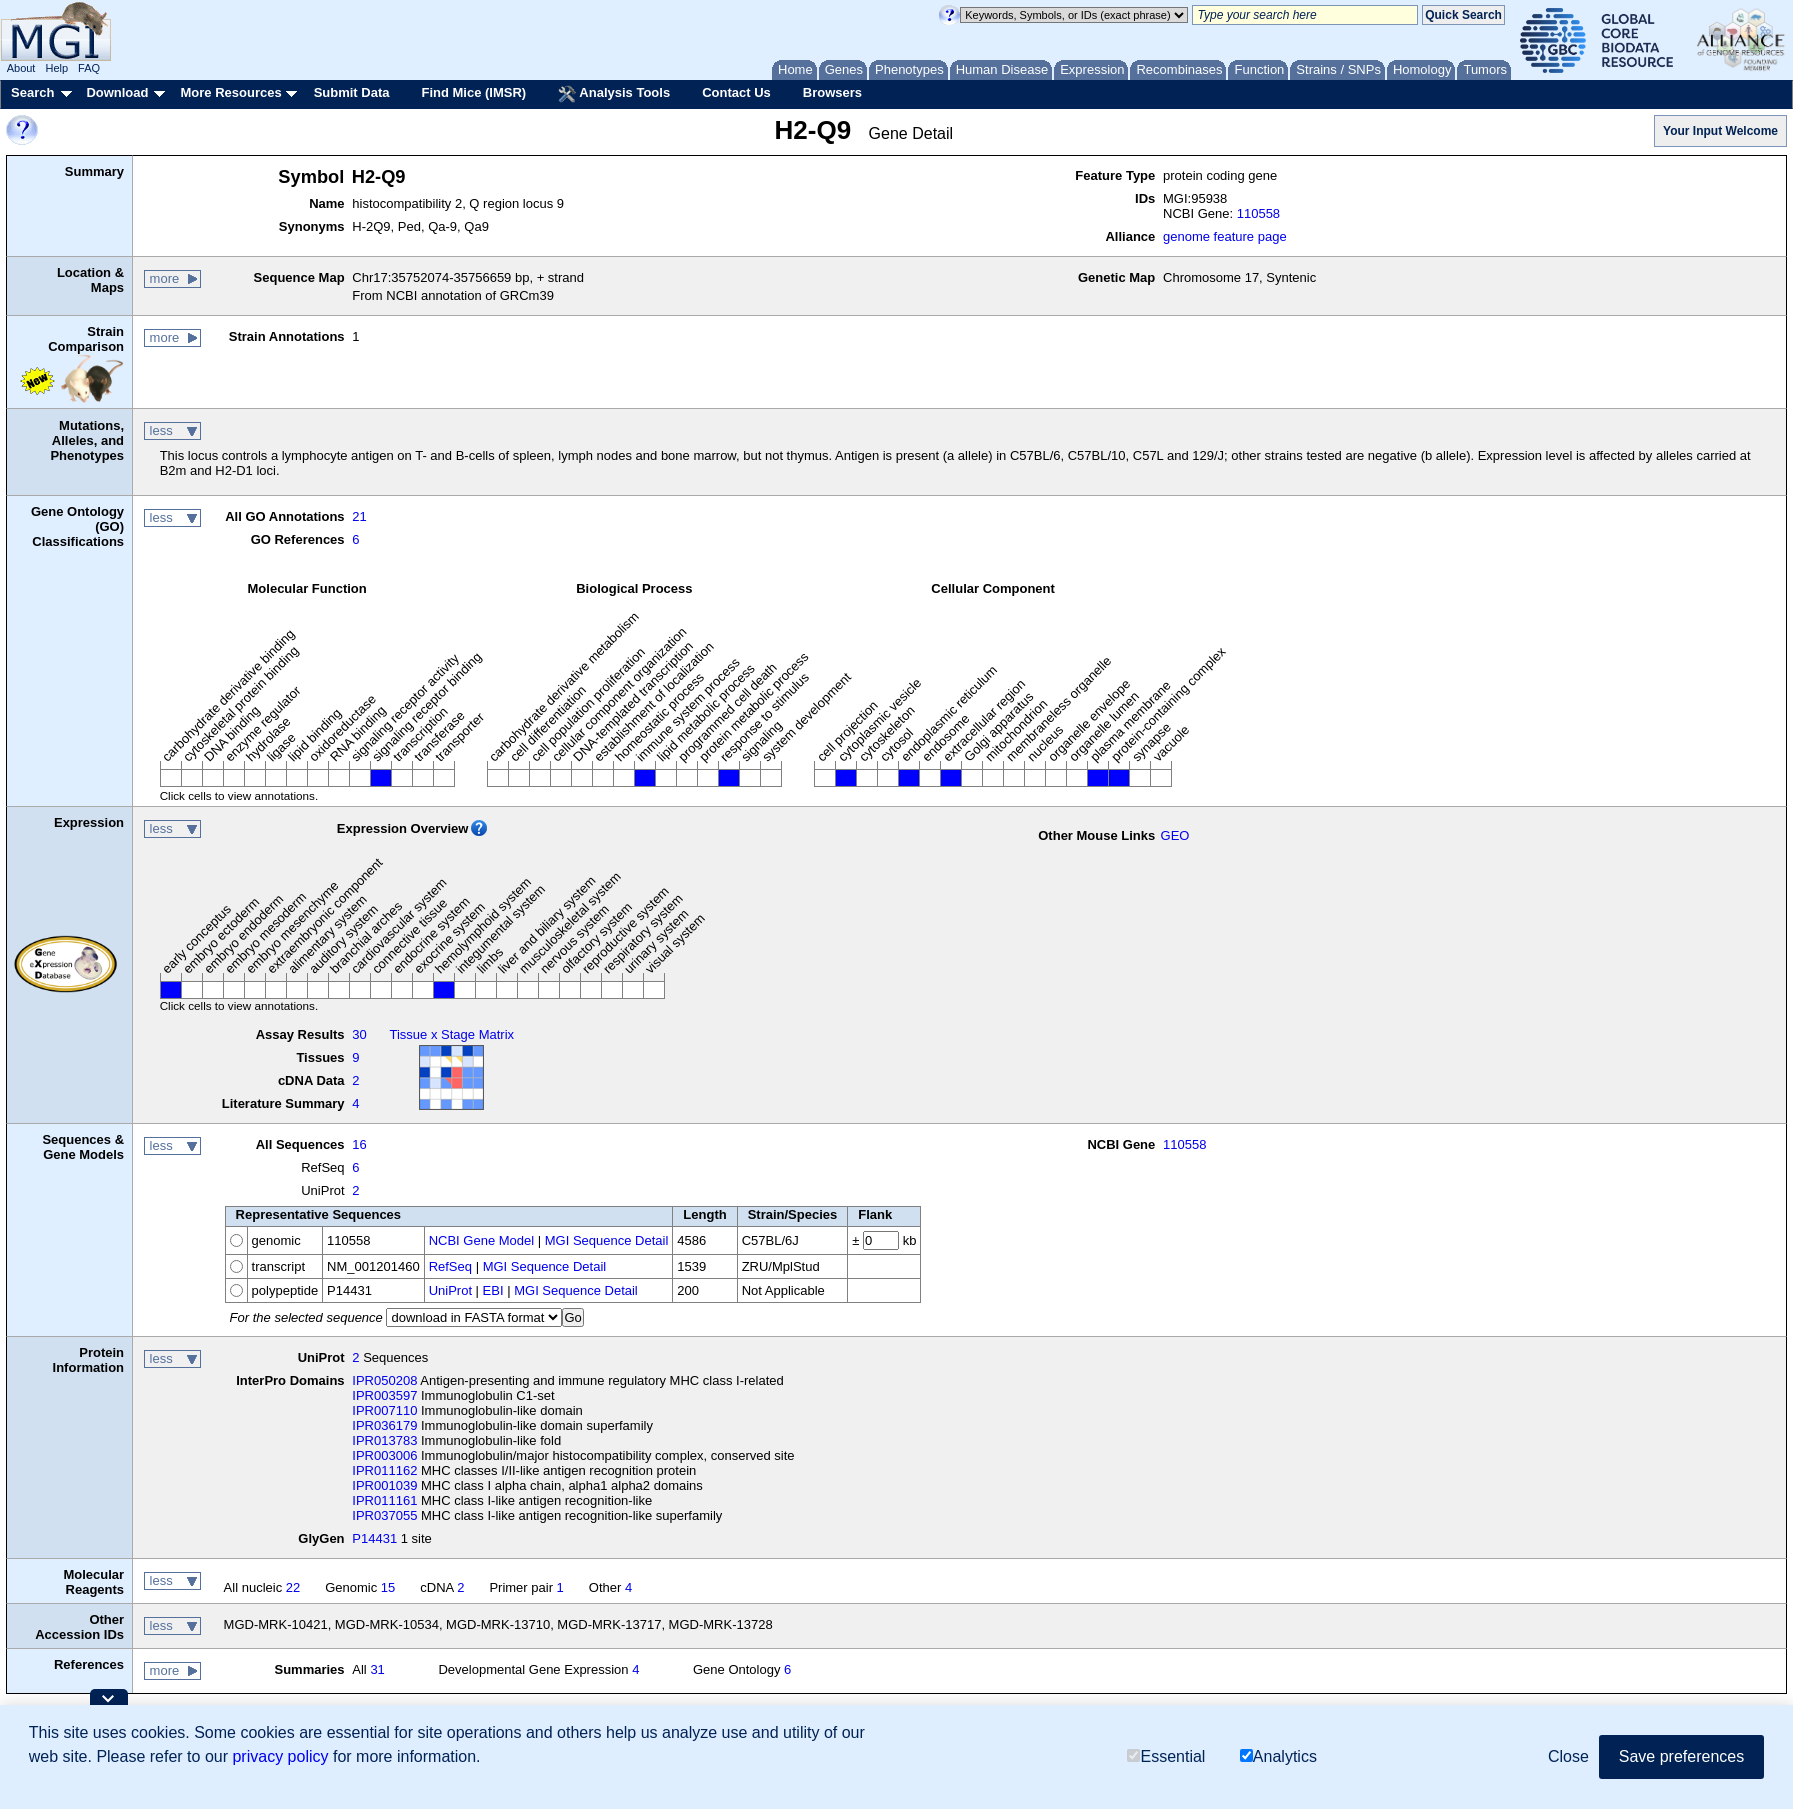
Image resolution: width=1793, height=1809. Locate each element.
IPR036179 (384, 1425)
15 (388, 1587)
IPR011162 (384, 1470)
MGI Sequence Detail (607, 1240)
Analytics (1278, 1756)
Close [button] (1568, 1756)
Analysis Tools (614, 94)
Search (32, 92)
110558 (1258, 213)
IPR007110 (384, 1410)
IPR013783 (384, 1440)
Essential (1166, 1756)
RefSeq (450, 1266)
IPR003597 (384, 1395)
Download (117, 92)
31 (377, 1669)
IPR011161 (384, 1500)
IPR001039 (384, 1485)
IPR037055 (384, 1515)
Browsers (832, 92)
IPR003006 (384, 1455)
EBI (493, 1290)
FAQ (89, 68)
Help (56, 68)
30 (359, 1034)
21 (359, 516)
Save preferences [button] (1681, 1756)
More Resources (230, 92)
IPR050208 (384, 1380)
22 (293, 1587)
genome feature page (1225, 236)
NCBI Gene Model (482, 1240)
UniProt (450, 1290)
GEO (1175, 835)
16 (359, 1144)
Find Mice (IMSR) (473, 92)
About (21, 68)
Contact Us (736, 92)
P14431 (374, 1538)
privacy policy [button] (280, 1756)
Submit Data (352, 92)
